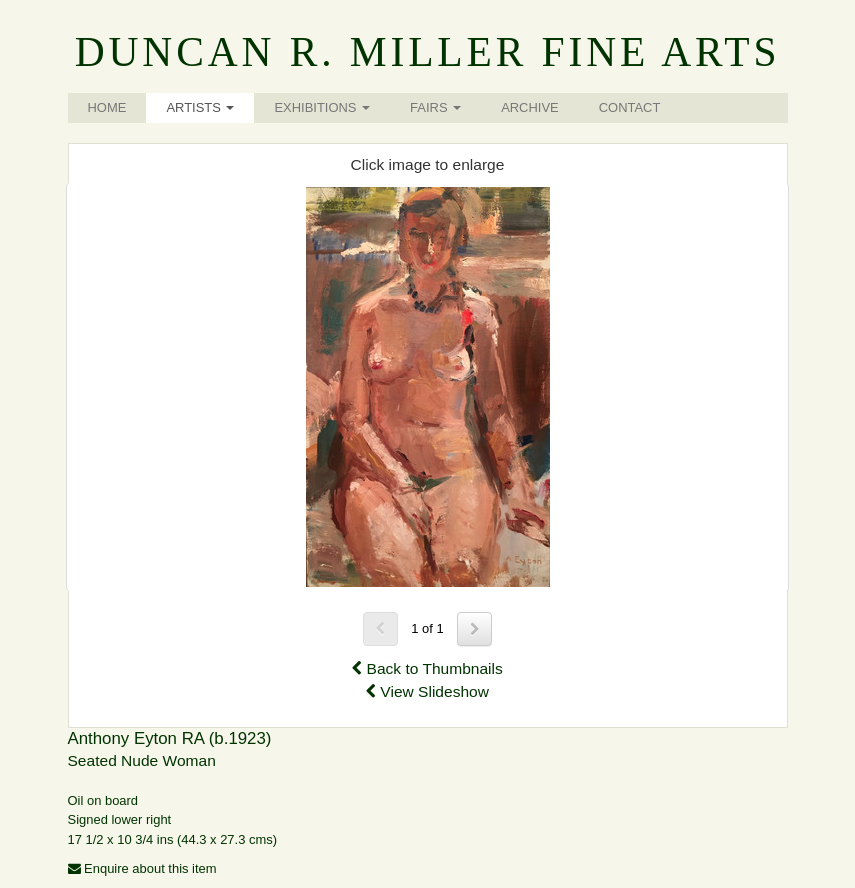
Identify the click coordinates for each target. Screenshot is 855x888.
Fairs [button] (435, 107)
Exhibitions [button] (322, 107)
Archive (530, 107)
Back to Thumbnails (427, 668)
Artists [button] (200, 107)
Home (107, 107)
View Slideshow (427, 691)
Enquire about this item (142, 868)
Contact (630, 107)
